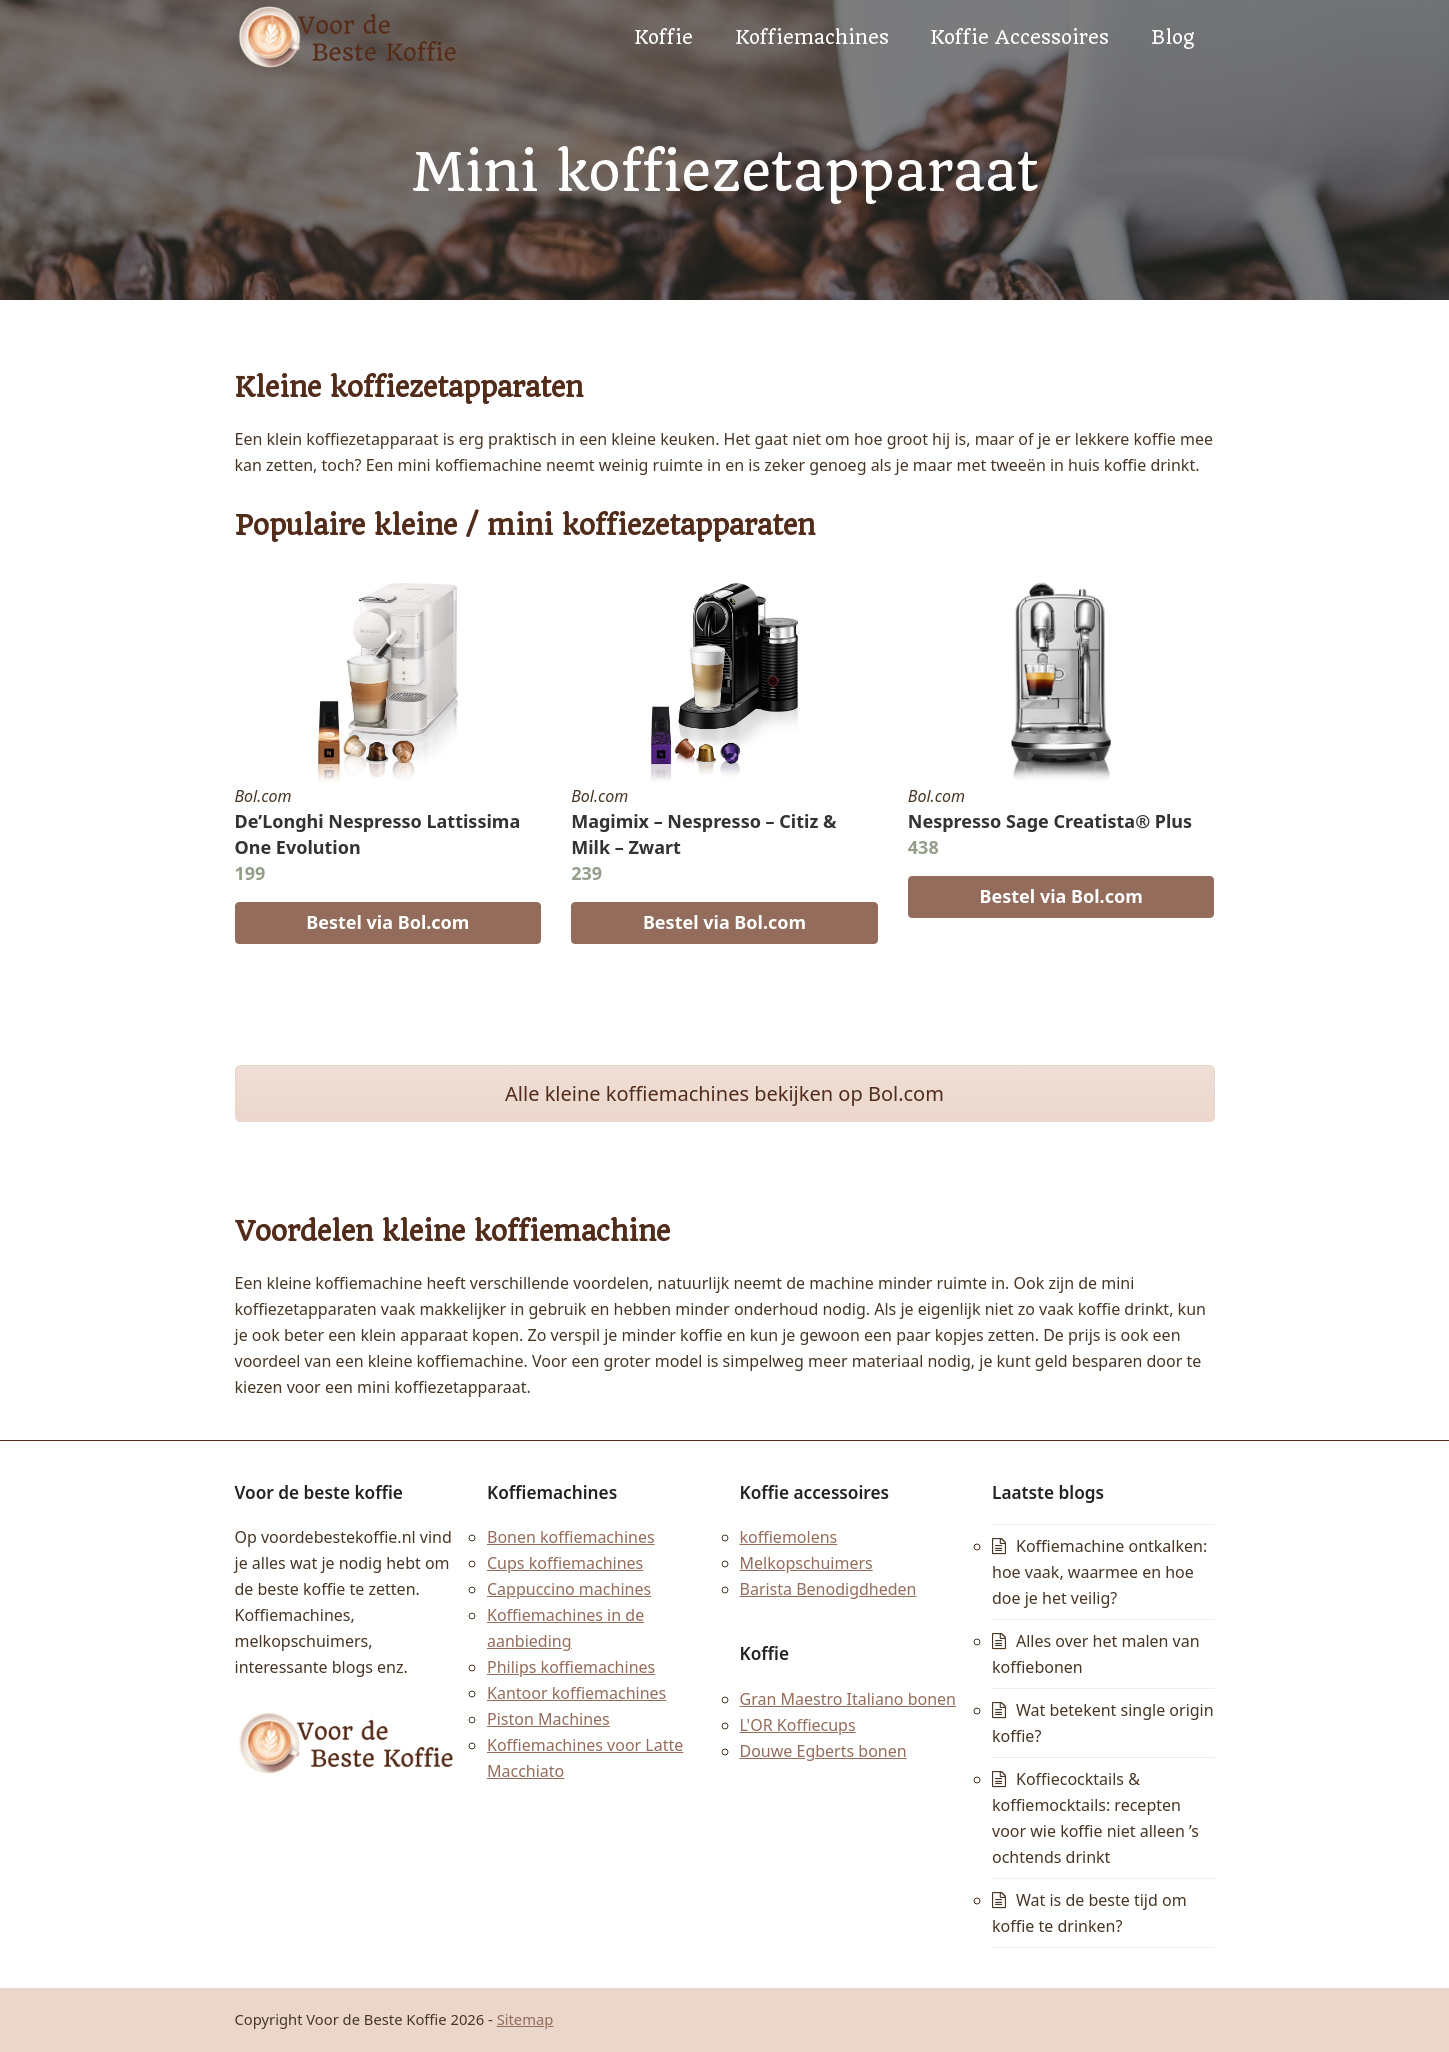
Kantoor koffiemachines (576, 1693)
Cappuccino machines (569, 1589)
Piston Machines (548, 1719)
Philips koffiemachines (571, 1667)
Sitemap (525, 2019)
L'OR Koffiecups (798, 1725)
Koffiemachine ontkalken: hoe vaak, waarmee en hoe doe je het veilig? (1099, 1572)
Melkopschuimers (806, 1563)
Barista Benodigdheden (828, 1589)
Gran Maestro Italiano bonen (848, 1699)
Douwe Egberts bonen (823, 1751)
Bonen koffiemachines (571, 1537)
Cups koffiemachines (565, 1563)
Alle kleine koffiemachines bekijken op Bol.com (724, 1093)
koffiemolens (789, 1537)
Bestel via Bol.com (387, 922)
